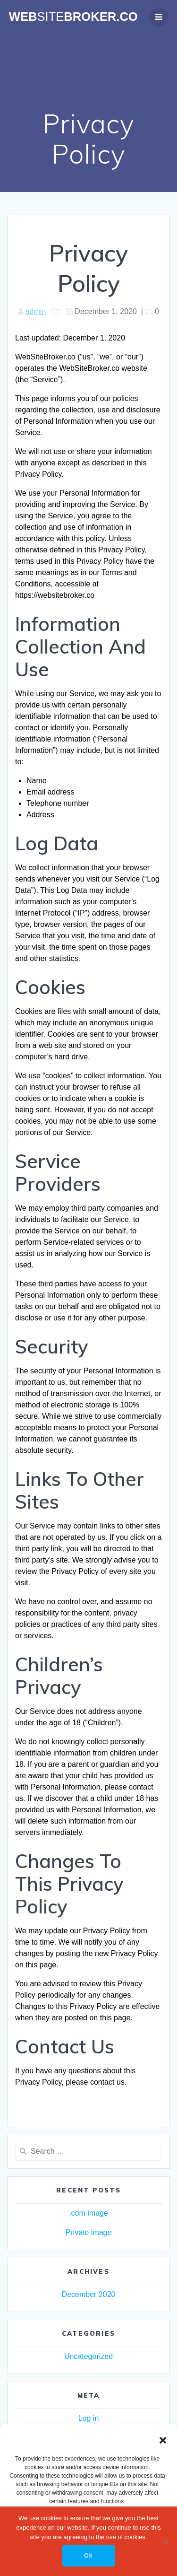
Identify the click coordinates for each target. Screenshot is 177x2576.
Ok (88, 2555)
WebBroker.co (73, 17)
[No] (165, 2541)
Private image (89, 2232)
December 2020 (89, 2294)
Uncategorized (88, 2356)
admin (35, 311)
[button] (163, 2440)
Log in (88, 2418)
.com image (88, 2213)
